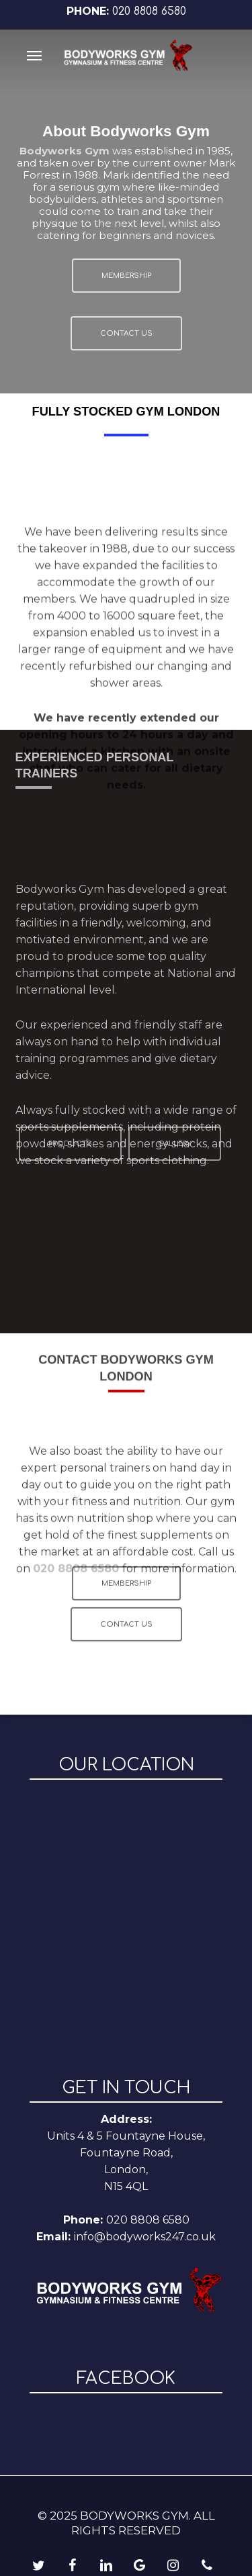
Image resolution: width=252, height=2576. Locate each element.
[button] (34, 55)
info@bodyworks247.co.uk (145, 2236)
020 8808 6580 (149, 11)
